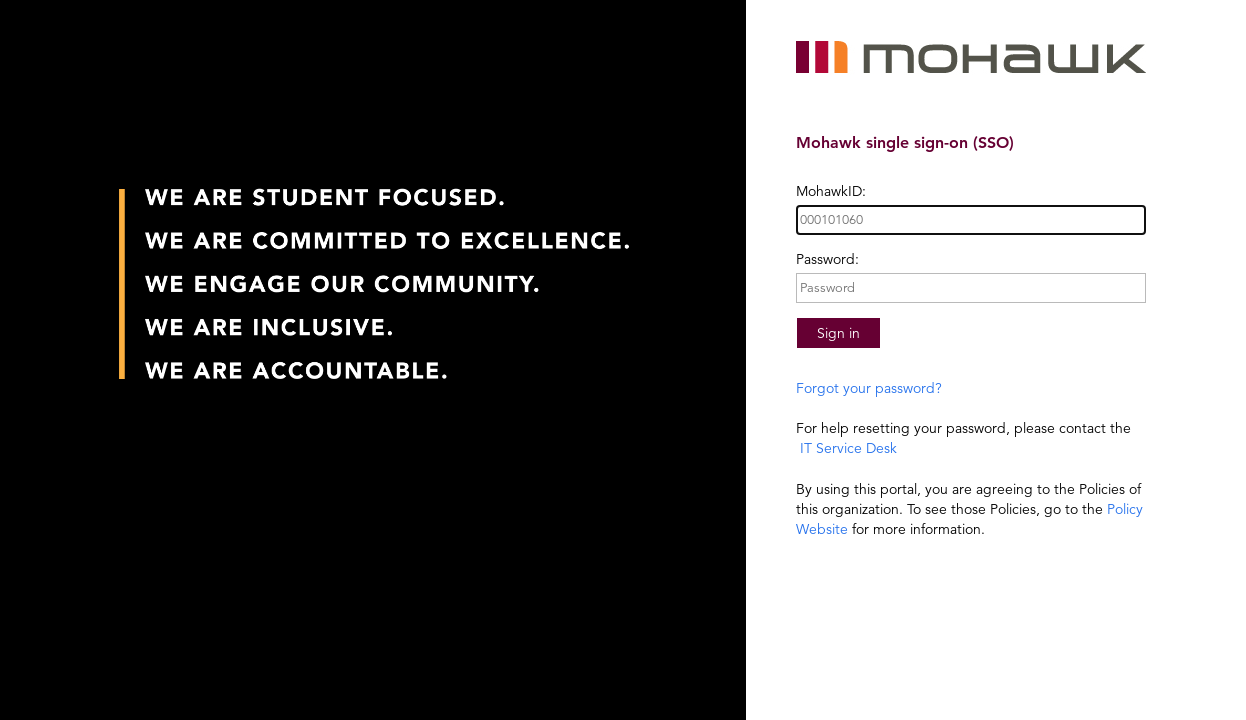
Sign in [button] (838, 333)
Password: (827, 259)
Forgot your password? (869, 388)
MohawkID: (831, 191)
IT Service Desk (846, 448)
